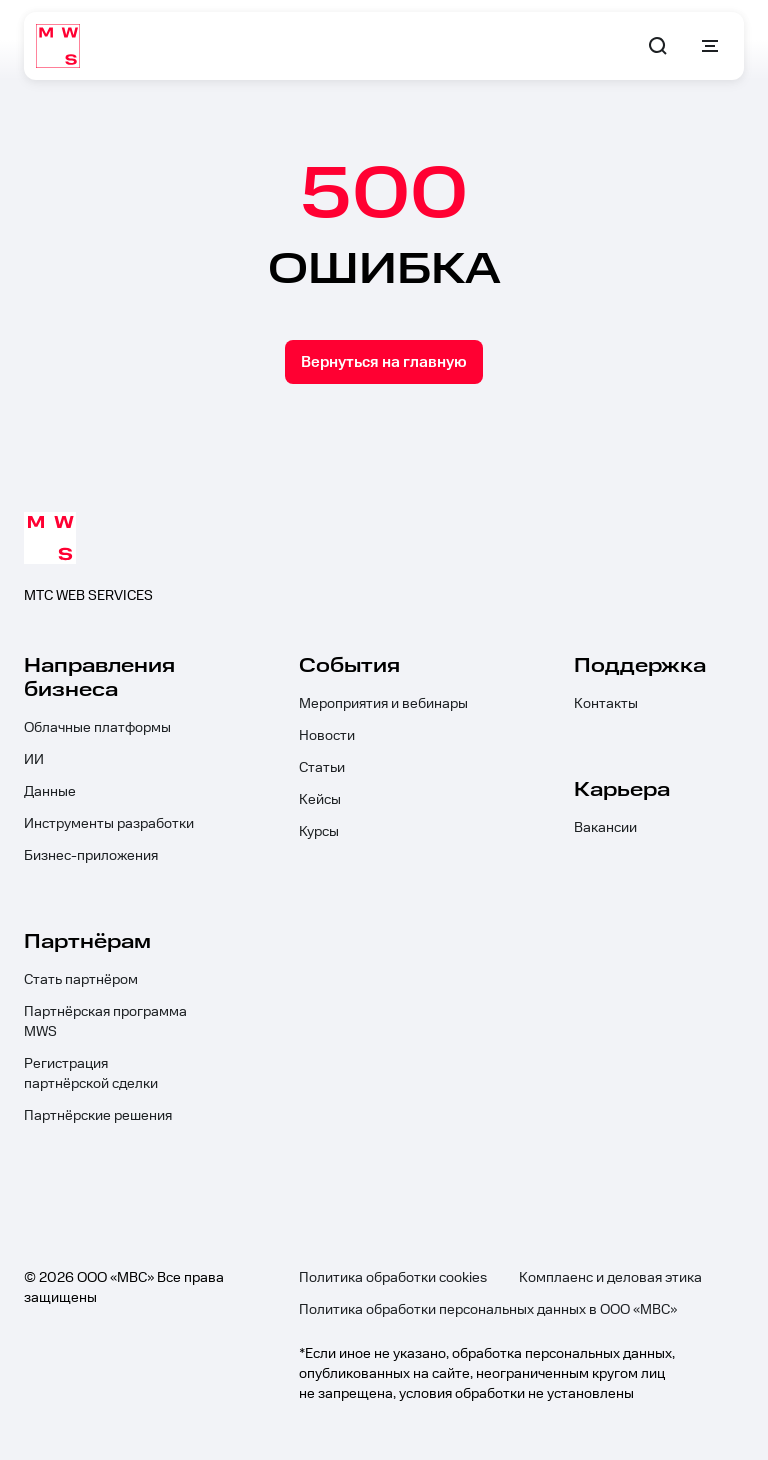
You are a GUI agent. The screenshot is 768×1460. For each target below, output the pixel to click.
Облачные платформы (97, 728)
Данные (50, 792)
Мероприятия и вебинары (383, 704)
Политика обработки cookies (393, 1278)
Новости (327, 736)
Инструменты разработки (109, 824)
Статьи (322, 768)
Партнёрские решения (98, 1116)
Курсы (319, 832)
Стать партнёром (81, 980)
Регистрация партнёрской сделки (91, 1074)
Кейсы (320, 800)
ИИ (34, 760)
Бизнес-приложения (91, 856)
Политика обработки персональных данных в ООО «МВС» (488, 1310)
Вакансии (605, 828)
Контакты (606, 704)
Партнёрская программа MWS (105, 1022)
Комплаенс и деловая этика (610, 1278)
